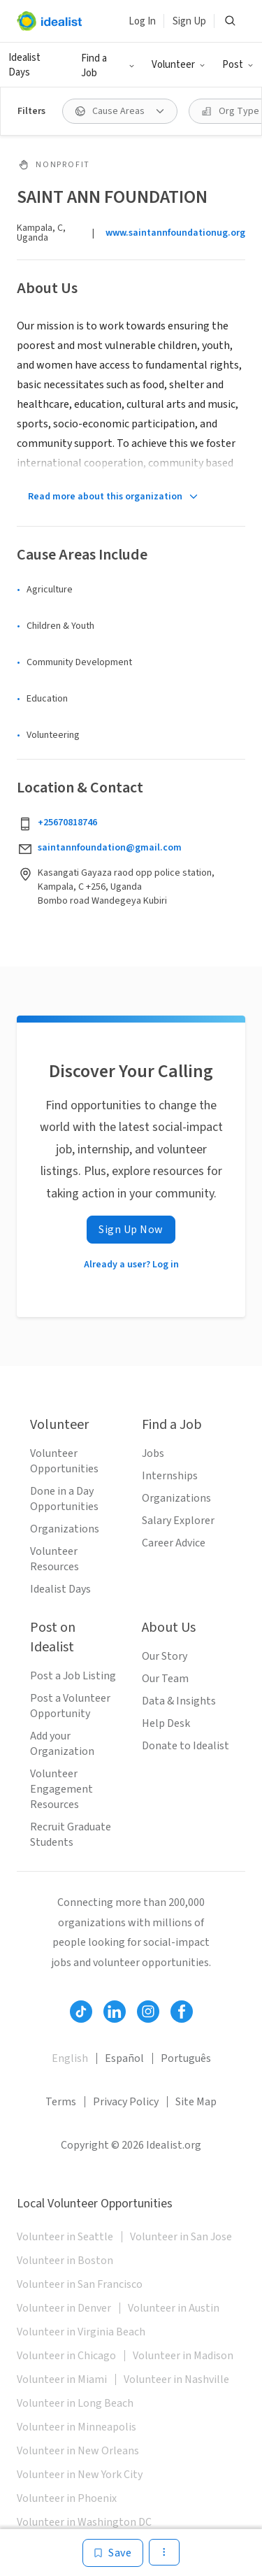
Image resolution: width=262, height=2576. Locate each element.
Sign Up (189, 21)
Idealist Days (24, 65)
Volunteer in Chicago (66, 2355)
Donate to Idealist (185, 1745)
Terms (60, 2101)
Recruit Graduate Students (70, 1834)
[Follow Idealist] (81, 2011)
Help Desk (166, 1723)
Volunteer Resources (54, 1559)
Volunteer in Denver (64, 2308)
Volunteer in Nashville (176, 2379)
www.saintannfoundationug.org (175, 233)
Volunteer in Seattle (65, 2236)
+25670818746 (67, 823)
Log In (142, 21)
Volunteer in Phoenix (67, 2498)
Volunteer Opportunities (64, 1461)
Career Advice (173, 1543)
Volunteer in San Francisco (80, 2284)
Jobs (153, 1453)
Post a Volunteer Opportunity (70, 1706)
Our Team (165, 1678)
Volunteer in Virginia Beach (81, 2332)
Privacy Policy (126, 2101)
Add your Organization (62, 1743)
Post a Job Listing (73, 1676)
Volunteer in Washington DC (84, 2522)
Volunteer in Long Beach (75, 2403)
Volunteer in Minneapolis (76, 2427)
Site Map (196, 2101)
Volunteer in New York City (80, 2474)
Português (186, 2058)
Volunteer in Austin (173, 2308)
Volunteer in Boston (65, 2260)
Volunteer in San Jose (181, 2236)
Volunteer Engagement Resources (61, 1789)
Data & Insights (179, 1701)
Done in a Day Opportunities (64, 1498)
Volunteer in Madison (183, 2355)
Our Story (164, 1656)
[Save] (112, 2553)
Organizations (64, 1529)
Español (124, 2058)
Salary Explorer (178, 1520)
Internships (170, 1475)
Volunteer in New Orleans (78, 2450)
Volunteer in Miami (62, 2379)
